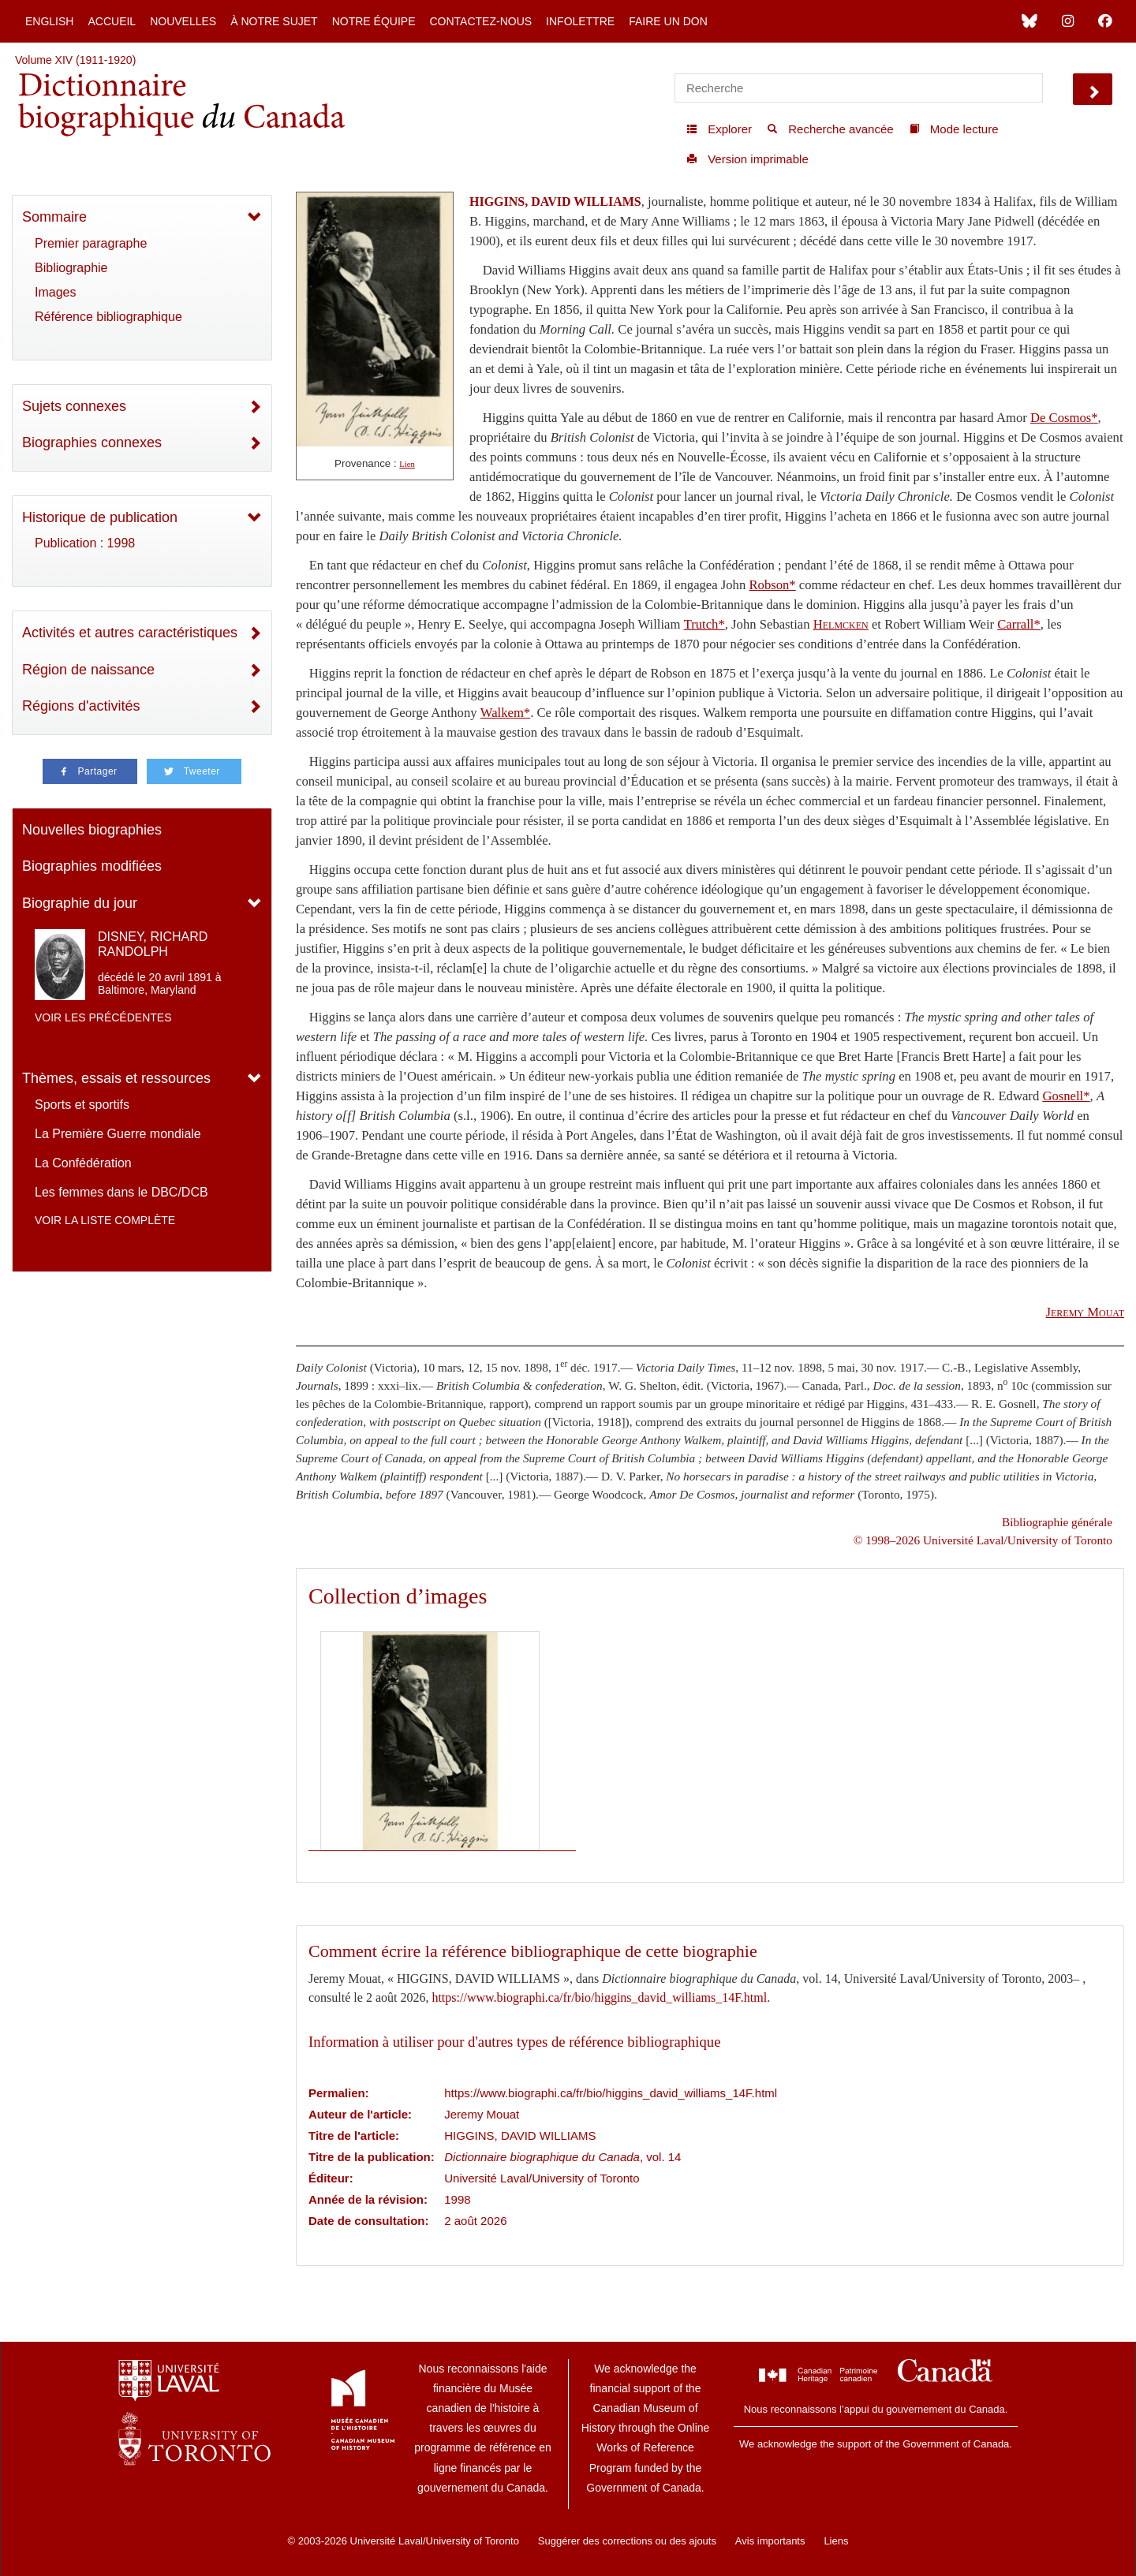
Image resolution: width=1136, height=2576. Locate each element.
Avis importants (770, 2541)
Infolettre (580, 21)
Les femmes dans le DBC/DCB (121, 1192)
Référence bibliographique (108, 316)
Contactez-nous (480, 21)
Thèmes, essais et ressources (116, 1078)
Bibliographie (71, 267)
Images (55, 292)
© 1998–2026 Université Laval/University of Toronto (983, 1540)
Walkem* (505, 712)
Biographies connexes (92, 442)
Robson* (772, 584)
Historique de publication (100, 517)
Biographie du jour (79, 903)
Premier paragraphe (91, 243)
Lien (407, 464)
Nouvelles (183, 21)
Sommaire (54, 217)
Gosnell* (1065, 1095)
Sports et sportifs (82, 1104)
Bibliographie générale (1057, 1522)
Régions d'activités (81, 706)
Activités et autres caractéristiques (129, 632)
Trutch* (704, 624)
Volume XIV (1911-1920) (75, 60)
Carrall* (1019, 624)
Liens (836, 2541)
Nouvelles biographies (92, 830)
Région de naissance (88, 670)
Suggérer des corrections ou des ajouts (627, 2541)
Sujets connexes (74, 406)
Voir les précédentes (103, 1017)
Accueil (112, 21)
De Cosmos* (1064, 417)
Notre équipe (374, 21)
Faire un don (668, 21)
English (49, 21)
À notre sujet (273, 21)
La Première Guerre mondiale (118, 1134)
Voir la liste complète (105, 1220)
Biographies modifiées (92, 866)
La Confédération (83, 1163)
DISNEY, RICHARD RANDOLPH (152, 944)
